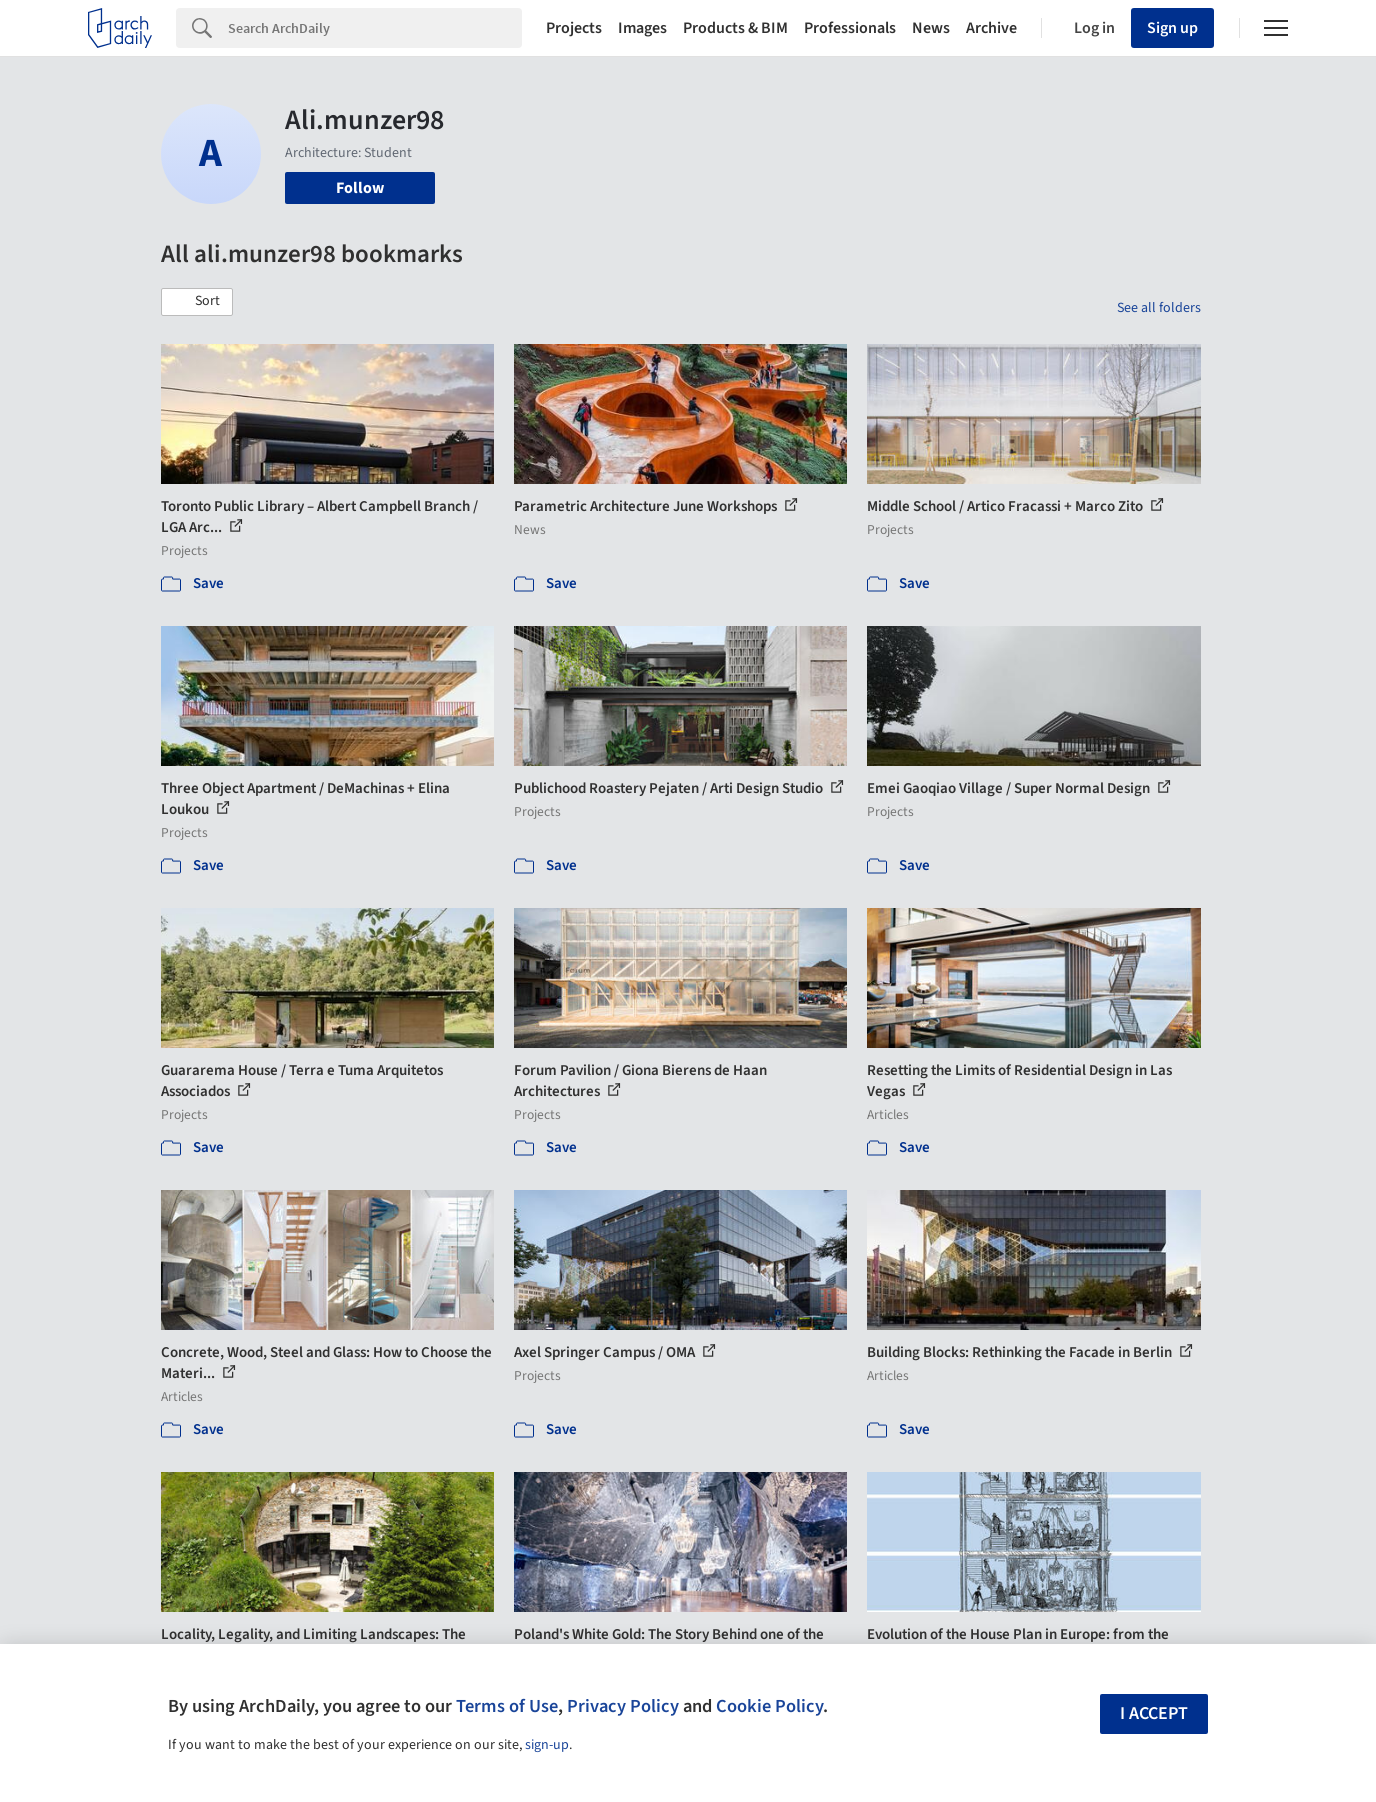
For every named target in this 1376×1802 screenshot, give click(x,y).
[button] (197, 302)
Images (642, 28)
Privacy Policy (623, 1706)
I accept (1154, 1713)
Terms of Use (507, 1706)
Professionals (850, 28)
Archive (991, 28)
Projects (574, 28)
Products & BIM (735, 28)
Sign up (1172, 28)
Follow (360, 188)
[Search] (375, 28)
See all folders (1159, 308)
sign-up (547, 1745)
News (931, 28)
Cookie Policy (769, 1706)
